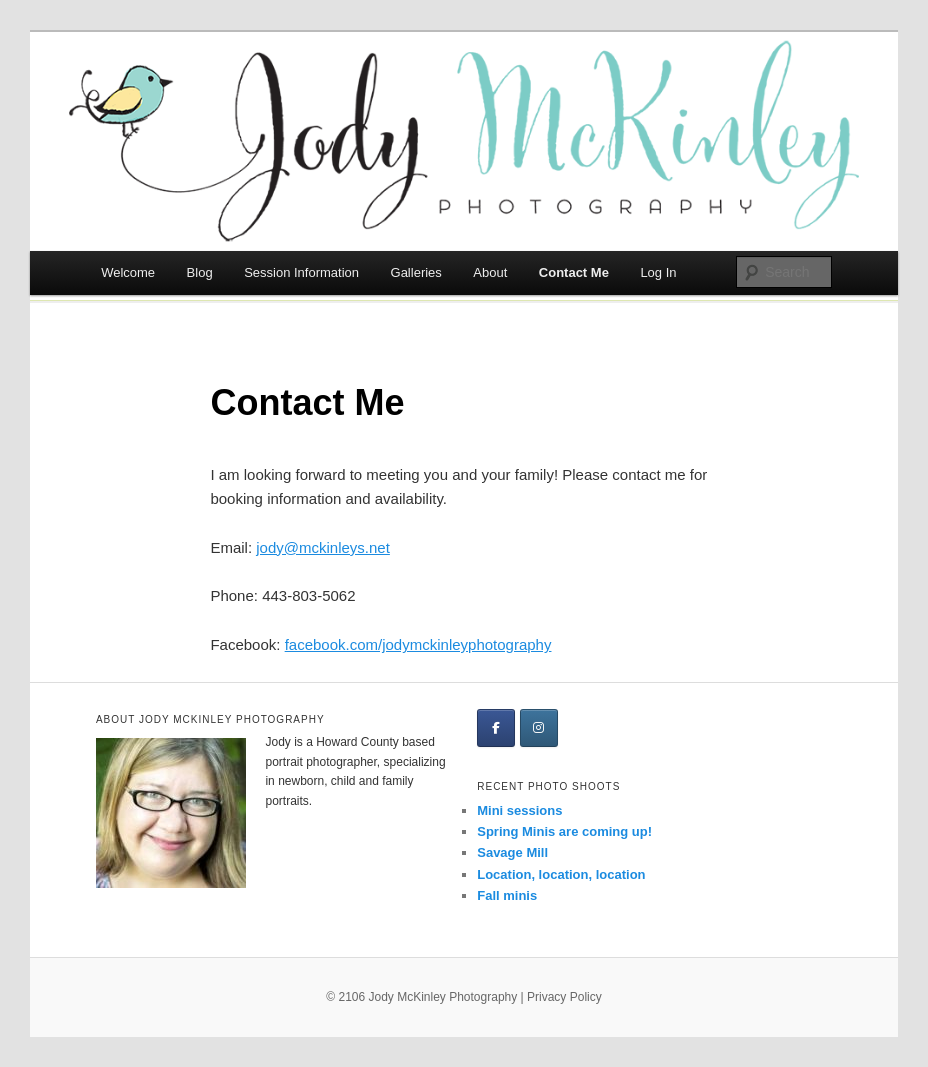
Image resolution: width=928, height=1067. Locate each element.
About (490, 272)
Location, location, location (561, 874)
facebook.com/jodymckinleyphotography (418, 644)
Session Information (301, 272)
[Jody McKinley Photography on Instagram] (539, 728)
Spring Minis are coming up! (564, 831)
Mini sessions (519, 810)
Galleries (416, 272)
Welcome (128, 272)
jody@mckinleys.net (323, 547)
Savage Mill (512, 852)
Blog (200, 272)
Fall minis (507, 895)
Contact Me (574, 272)
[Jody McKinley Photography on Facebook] (496, 728)
